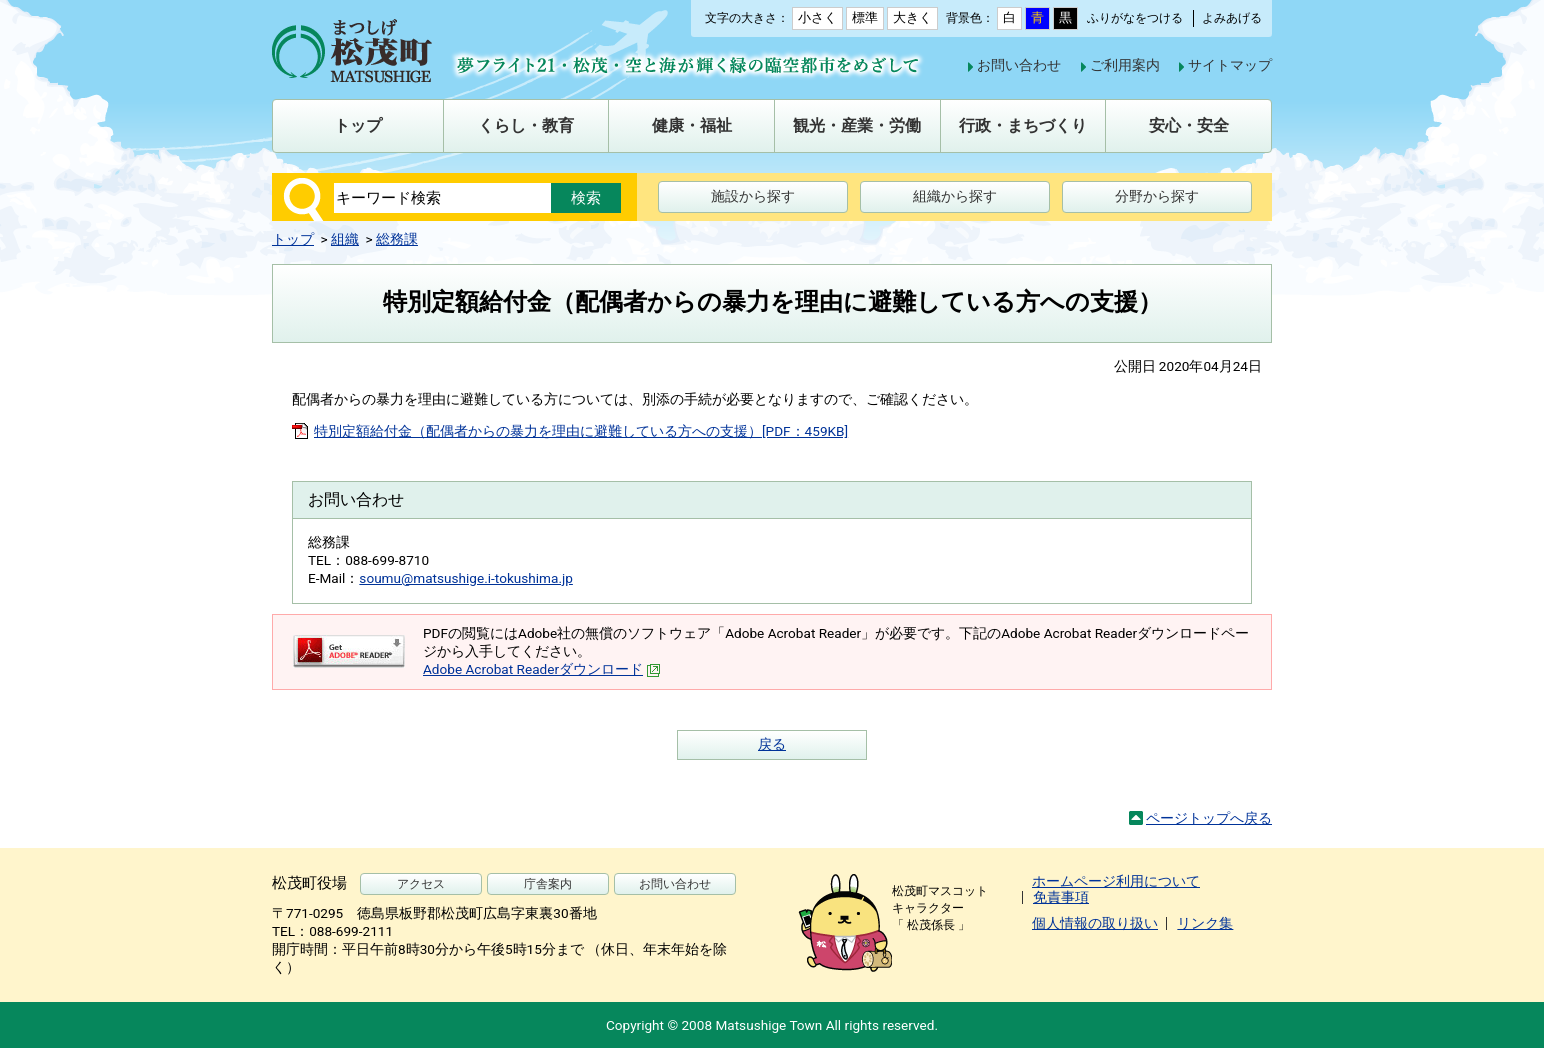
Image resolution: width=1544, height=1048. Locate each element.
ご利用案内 (1125, 65)
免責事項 (1061, 897)
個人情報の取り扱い (1095, 923)
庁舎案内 (548, 884)
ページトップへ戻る (1209, 818)
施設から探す (753, 196)
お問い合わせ (1019, 65)
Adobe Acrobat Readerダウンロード (542, 669)
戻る (772, 744)
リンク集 (1205, 923)
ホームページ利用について (1116, 881)
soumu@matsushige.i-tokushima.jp (466, 578)
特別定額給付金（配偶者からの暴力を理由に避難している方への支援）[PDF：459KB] (581, 431)
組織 (345, 239)
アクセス (421, 884)
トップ (293, 239)
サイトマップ (1230, 65)
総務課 (397, 239)
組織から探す (955, 196)
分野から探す (1157, 196)
